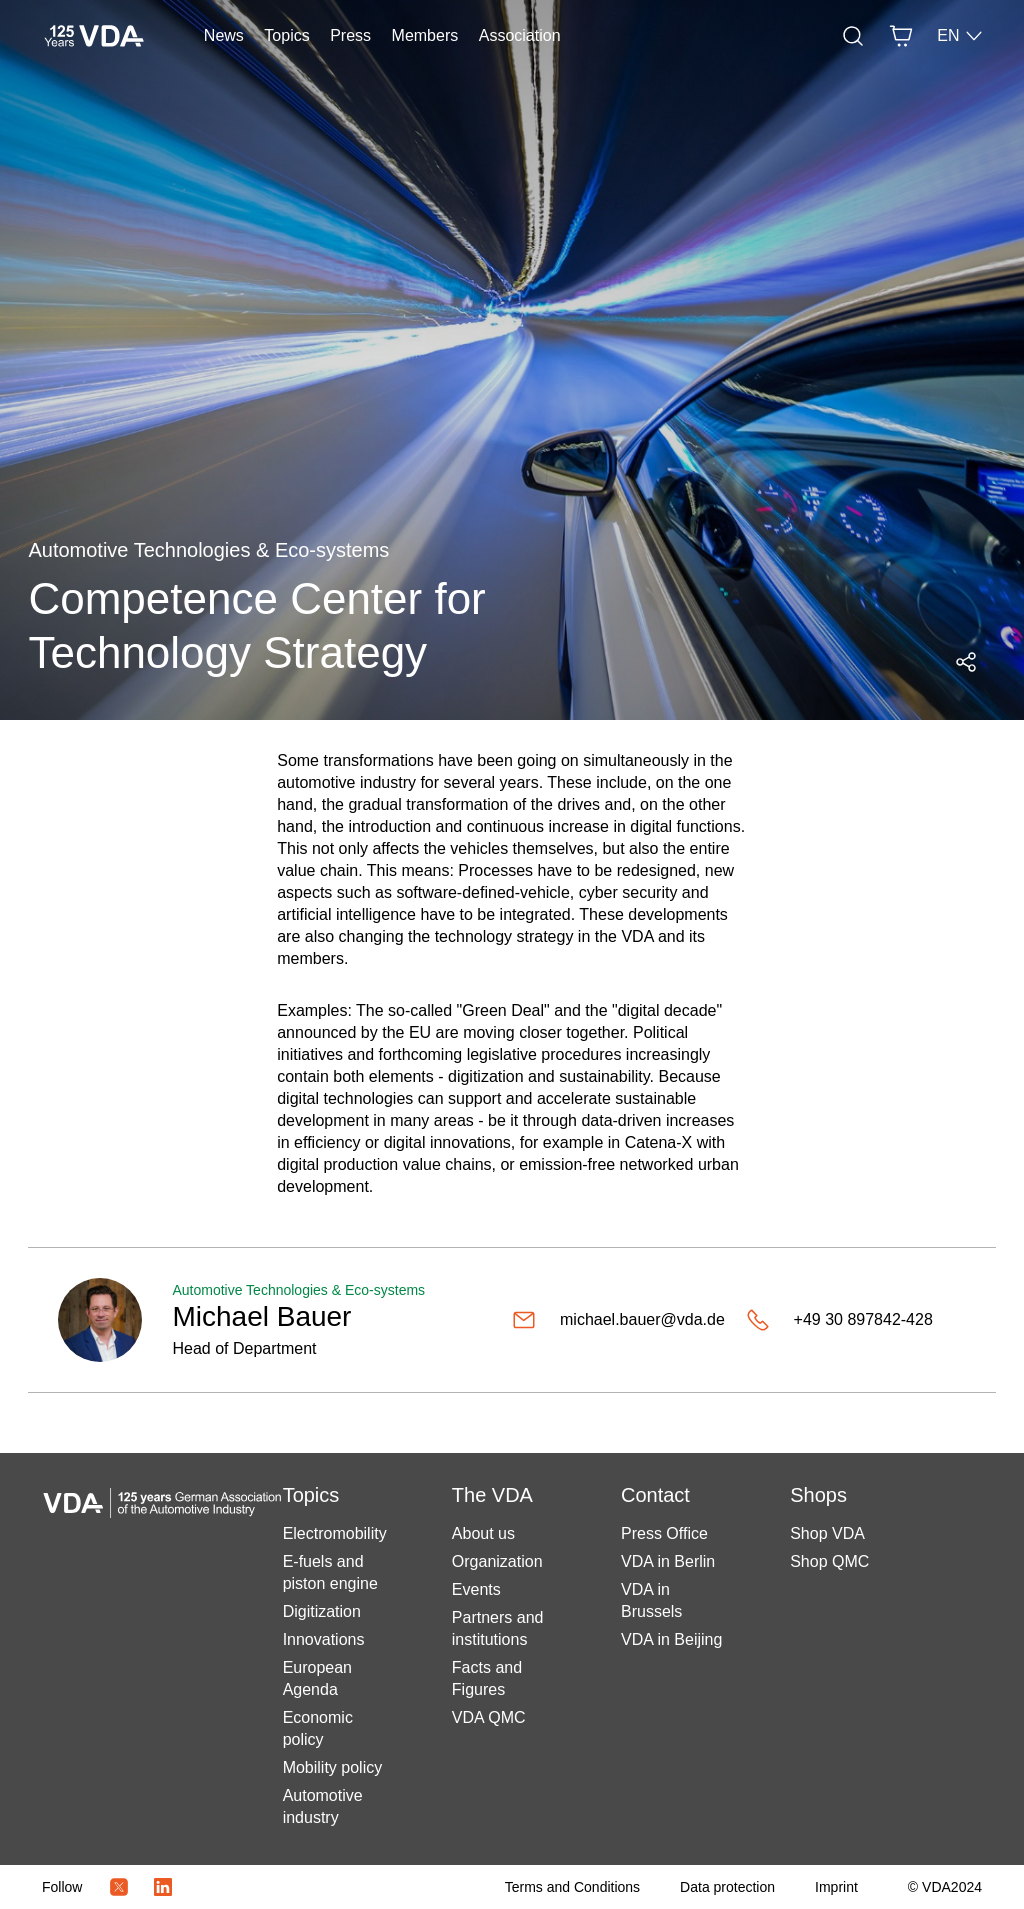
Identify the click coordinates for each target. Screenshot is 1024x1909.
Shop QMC (829, 1561)
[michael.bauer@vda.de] (621, 1320)
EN (960, 36)
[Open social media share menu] (966, 662)
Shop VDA (827, 1533)
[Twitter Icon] (119, 1887)
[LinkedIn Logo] (163, 1887)
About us (483, 1533)
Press (350, 35)
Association (520, 35)
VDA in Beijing (671, 1639)
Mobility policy (333, 1767)
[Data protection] (727, 1887)
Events (476, 1589)
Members (425, 35)
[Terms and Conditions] (572, 1887)
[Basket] (901, 36)
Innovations (324, 1639)
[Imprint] (836, 1887)
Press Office (664, 1533)
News (224, 35)
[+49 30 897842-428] (856, 1320)
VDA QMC (489, 1717)
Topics (286, 35)
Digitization (322, 1611)
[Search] (853, 36)
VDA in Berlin (668, 1561)
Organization (497, 1561)
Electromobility (335, 1533)
